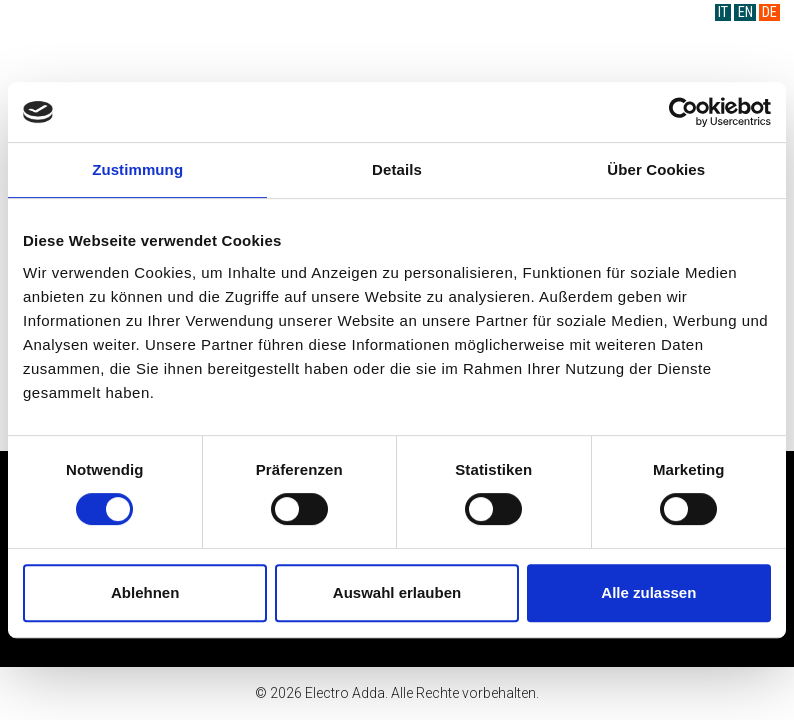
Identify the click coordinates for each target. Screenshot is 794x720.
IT (723, 12)
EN (745, 12)
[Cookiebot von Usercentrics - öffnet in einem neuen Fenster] (683, 112)
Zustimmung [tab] (137, 169)
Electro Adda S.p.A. (397, 48)
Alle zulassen (648, 592)
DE (769, 12)
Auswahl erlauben (397, 592)
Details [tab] (397, 169)
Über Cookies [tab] (656, 169)
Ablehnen (145, 592)
